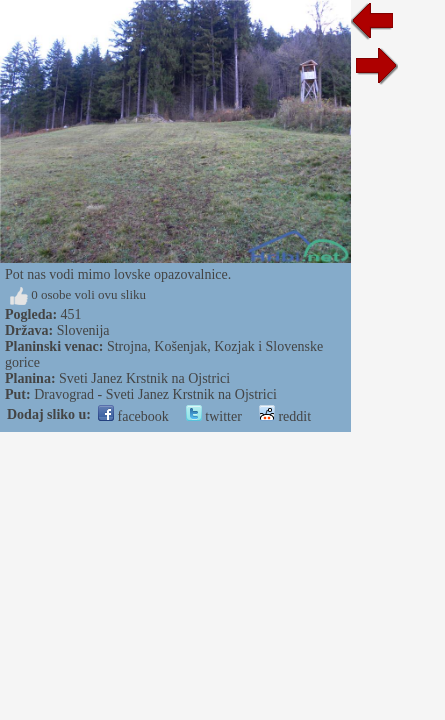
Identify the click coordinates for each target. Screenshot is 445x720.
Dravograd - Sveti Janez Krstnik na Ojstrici (155, 394)
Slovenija (83, 330)
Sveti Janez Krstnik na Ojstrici (144, 378)
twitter (214, 416)
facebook (133, 416)
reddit (285, 416)
